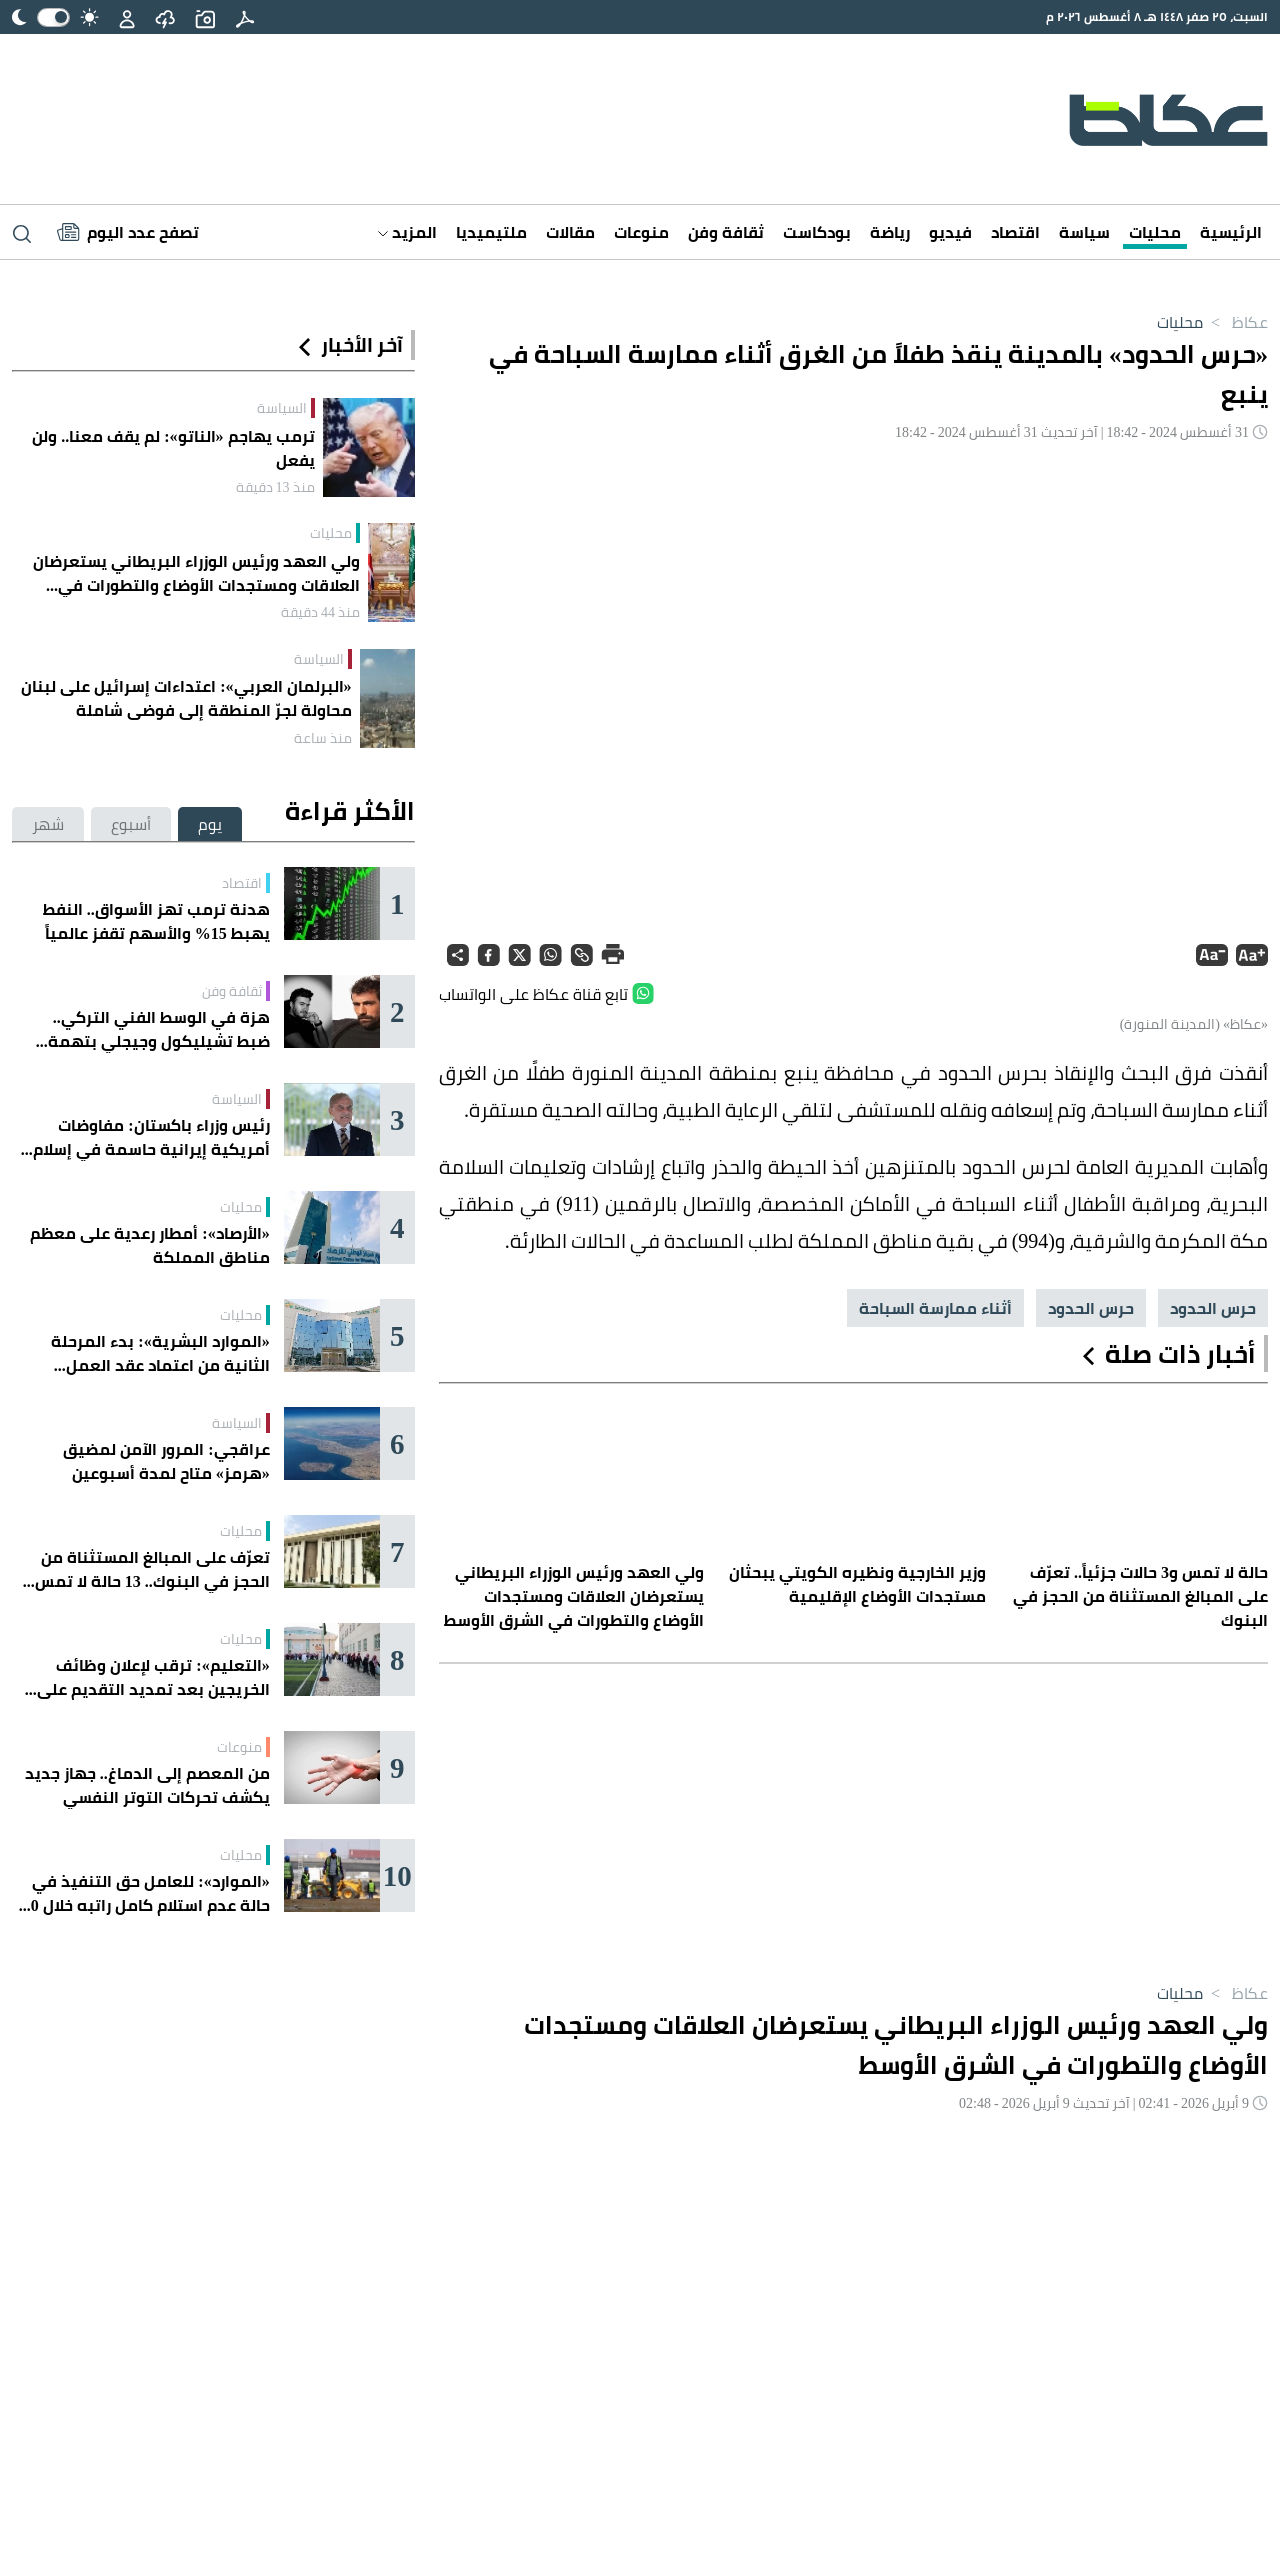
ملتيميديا (491, 232)
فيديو (950, 232)
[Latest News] (128, 232)
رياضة (890, 232)
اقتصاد (1015, 232)
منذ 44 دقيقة (320, 612)
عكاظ (1235, 322)
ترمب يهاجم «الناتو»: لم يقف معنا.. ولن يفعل (173, 448)
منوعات (641, 232)
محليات (1155, 232)
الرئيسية (1231, 232)
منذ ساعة (323, 738)
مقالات (570, 232)
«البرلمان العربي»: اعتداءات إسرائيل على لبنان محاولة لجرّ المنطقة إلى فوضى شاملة (186, 698)
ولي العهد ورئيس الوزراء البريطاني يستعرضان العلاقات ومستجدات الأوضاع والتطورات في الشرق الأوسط (196, 573)
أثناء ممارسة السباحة (935, 1308)
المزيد (407, 232)
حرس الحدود (1213, 1308)
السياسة (282, 408)
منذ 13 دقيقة (275, 487)
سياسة (1084, 232)
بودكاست (817, 232)
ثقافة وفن (726, 232)
